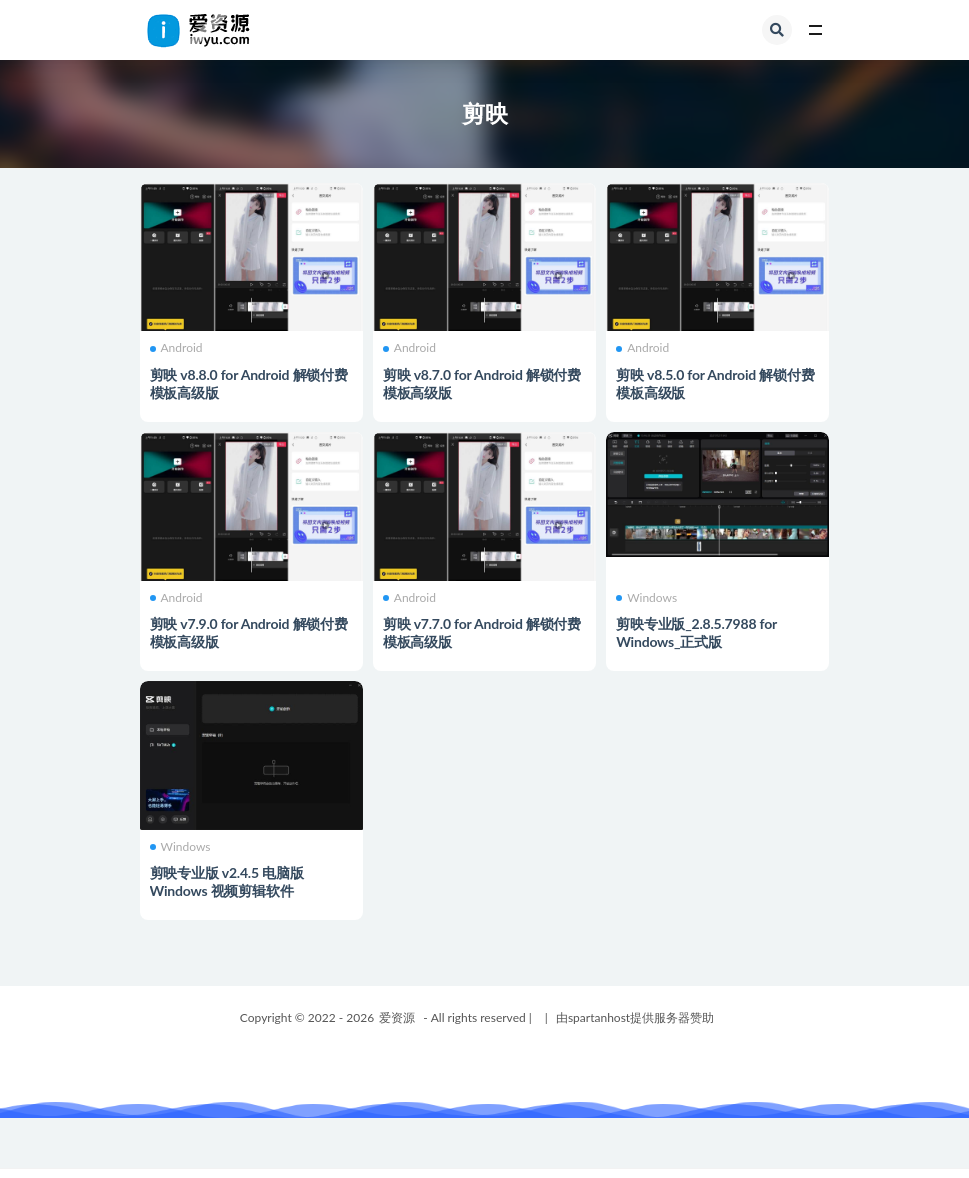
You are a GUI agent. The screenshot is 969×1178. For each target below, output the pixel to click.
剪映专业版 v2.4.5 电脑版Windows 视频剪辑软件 (227, 881)
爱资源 (397, 1017)
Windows (646, 598)
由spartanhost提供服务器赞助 (635, 1017)
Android (176, 348)
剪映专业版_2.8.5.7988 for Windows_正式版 (696, 632)
